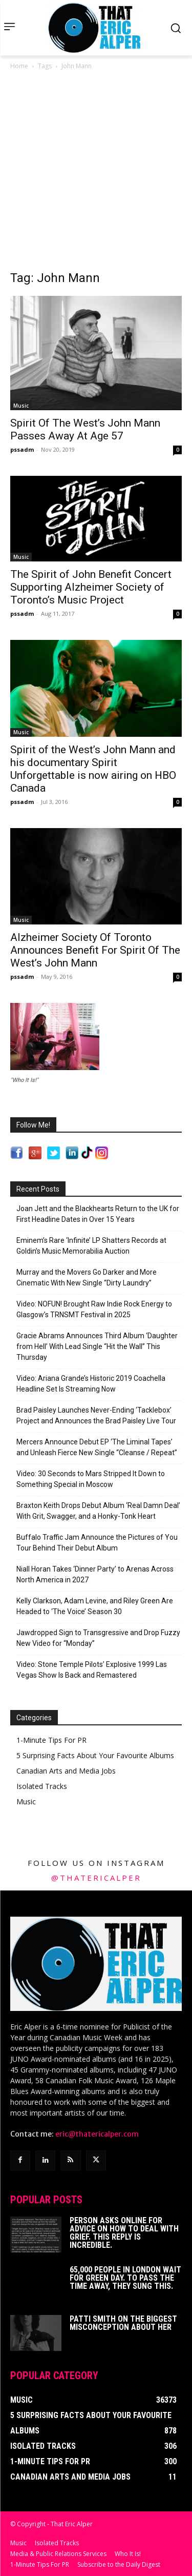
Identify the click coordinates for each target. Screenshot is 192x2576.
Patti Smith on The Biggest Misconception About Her (123, 2323)
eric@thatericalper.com (97, 2134)
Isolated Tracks (41, 1786)
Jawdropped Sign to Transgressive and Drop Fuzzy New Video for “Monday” (98, 1637)
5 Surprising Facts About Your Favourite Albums (95, 1755)
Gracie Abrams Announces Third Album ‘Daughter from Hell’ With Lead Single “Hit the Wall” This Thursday (97, 1346)
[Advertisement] (96, 173)
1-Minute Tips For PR (51, 1740)
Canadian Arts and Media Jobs (66, 1771)
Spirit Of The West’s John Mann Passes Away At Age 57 (85, 429)
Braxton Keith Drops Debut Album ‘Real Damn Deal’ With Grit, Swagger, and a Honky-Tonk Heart (98, 1510)
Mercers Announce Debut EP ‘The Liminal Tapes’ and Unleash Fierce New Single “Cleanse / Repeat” (96, 1447)
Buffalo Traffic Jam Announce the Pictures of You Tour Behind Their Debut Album (97, 1542)
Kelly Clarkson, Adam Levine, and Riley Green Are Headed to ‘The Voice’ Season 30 (94, 1606)
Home (19, 66)
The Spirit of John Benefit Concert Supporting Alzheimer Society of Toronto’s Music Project (91, 587)
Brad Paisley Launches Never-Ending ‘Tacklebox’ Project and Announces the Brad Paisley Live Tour (96, 1415)
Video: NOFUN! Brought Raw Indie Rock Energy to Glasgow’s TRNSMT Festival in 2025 (94, 1309)
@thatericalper (96, 1878)
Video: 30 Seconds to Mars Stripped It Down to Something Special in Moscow (90, 1479)
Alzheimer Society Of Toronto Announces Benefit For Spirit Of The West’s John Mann (95, 950)
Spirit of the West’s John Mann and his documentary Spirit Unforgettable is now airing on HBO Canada (93, 768)
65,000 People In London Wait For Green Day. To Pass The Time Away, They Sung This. (125, 2278)
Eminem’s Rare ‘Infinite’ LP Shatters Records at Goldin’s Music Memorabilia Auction (91, 1245)
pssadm (22, 449)
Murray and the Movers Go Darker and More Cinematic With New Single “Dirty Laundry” (86, 1277)
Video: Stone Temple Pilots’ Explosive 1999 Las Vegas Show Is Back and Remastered (91, 1669)
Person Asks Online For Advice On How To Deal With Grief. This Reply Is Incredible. (124, 2233)
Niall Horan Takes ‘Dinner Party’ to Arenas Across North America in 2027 (95, 1574)
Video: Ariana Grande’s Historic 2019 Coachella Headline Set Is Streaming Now (90, 1383)
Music (21, 405)
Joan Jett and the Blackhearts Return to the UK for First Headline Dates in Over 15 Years (97, 1213)
